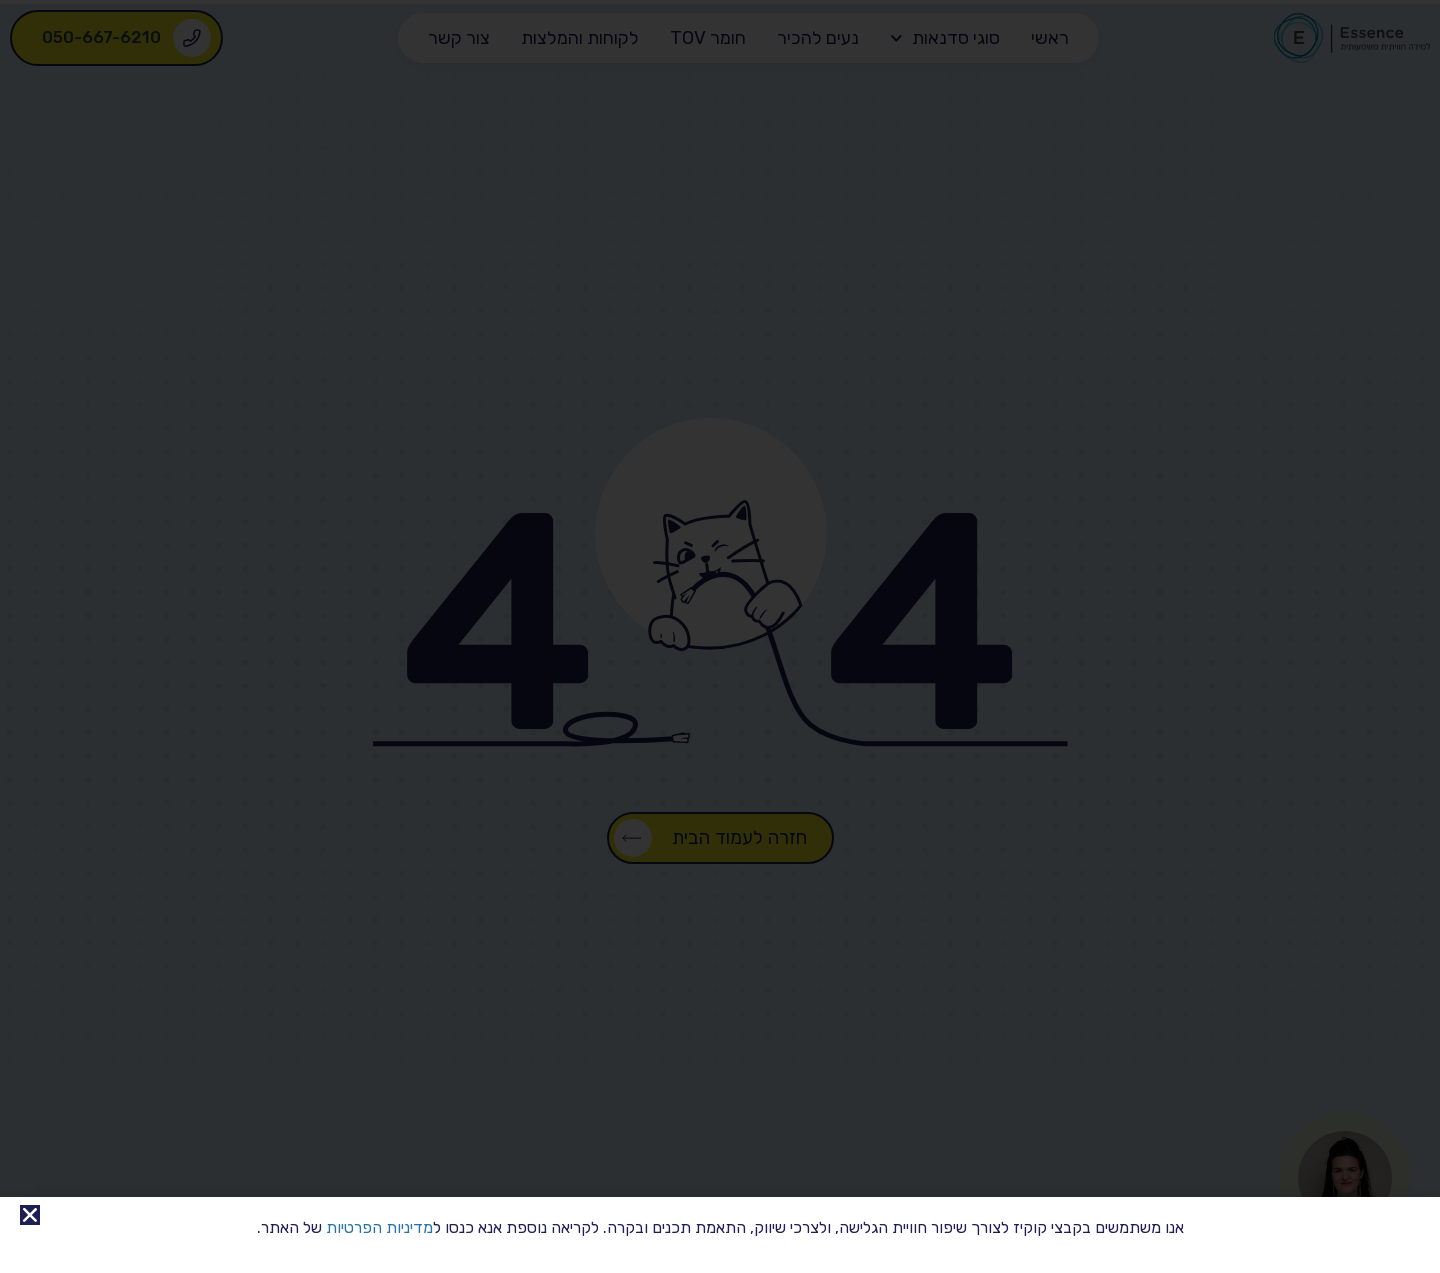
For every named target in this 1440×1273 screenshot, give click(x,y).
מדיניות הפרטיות (379, 1227)
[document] (720, 636)
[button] (30, 1215)
